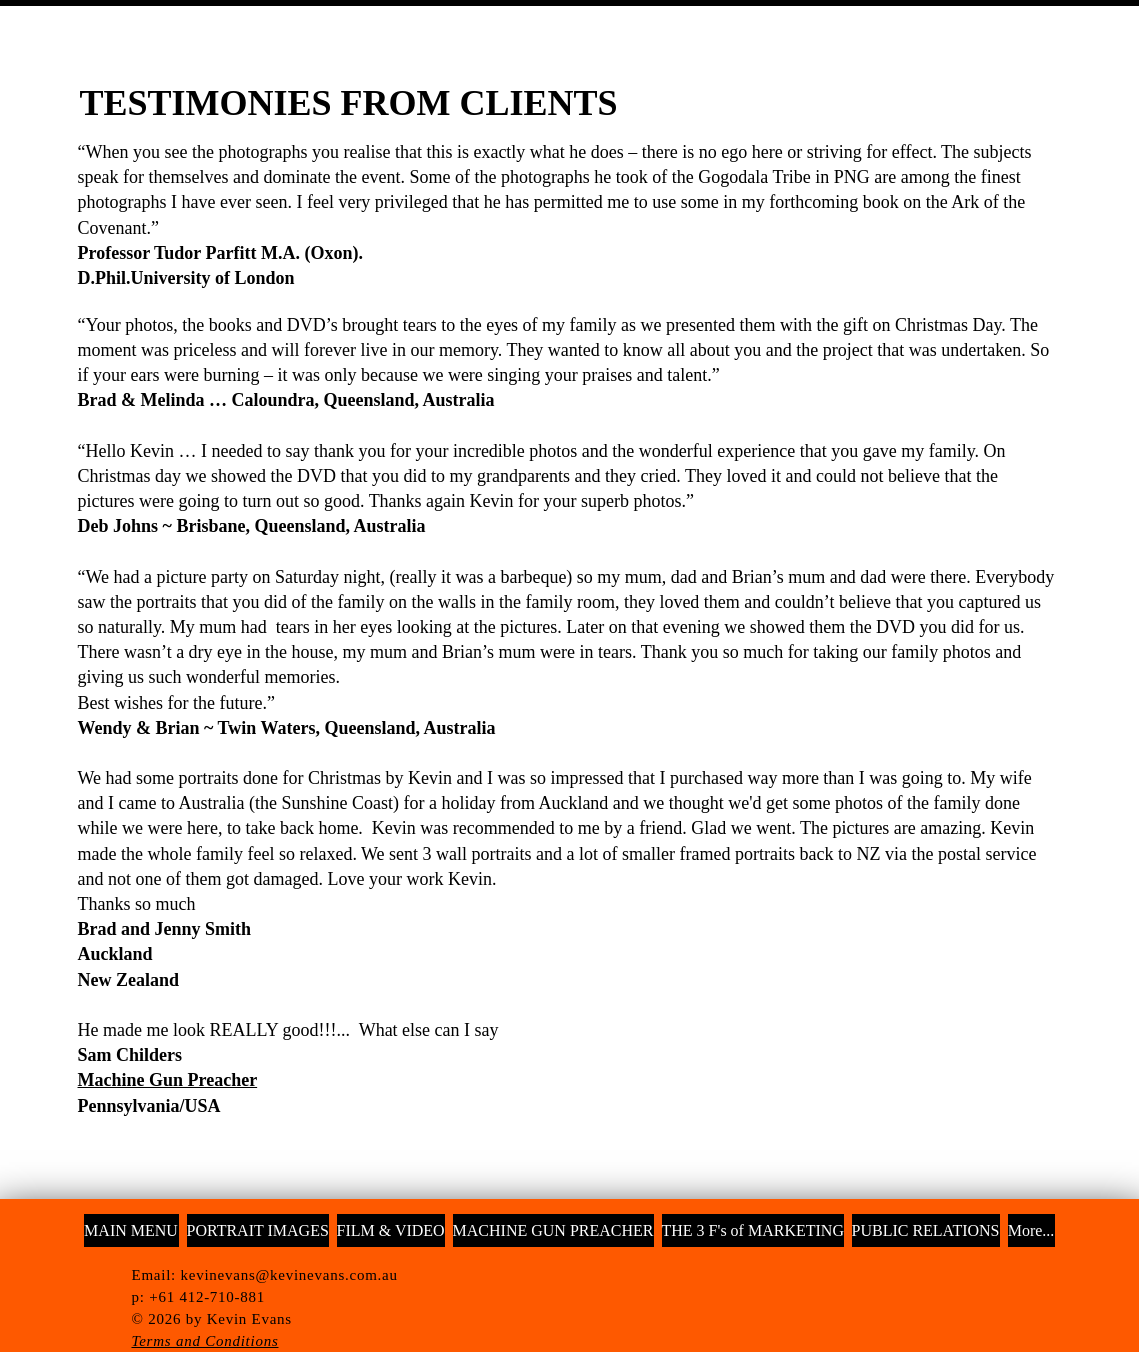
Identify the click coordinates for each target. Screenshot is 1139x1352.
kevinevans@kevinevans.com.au (289, 1275)
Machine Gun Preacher (168, 1080)
